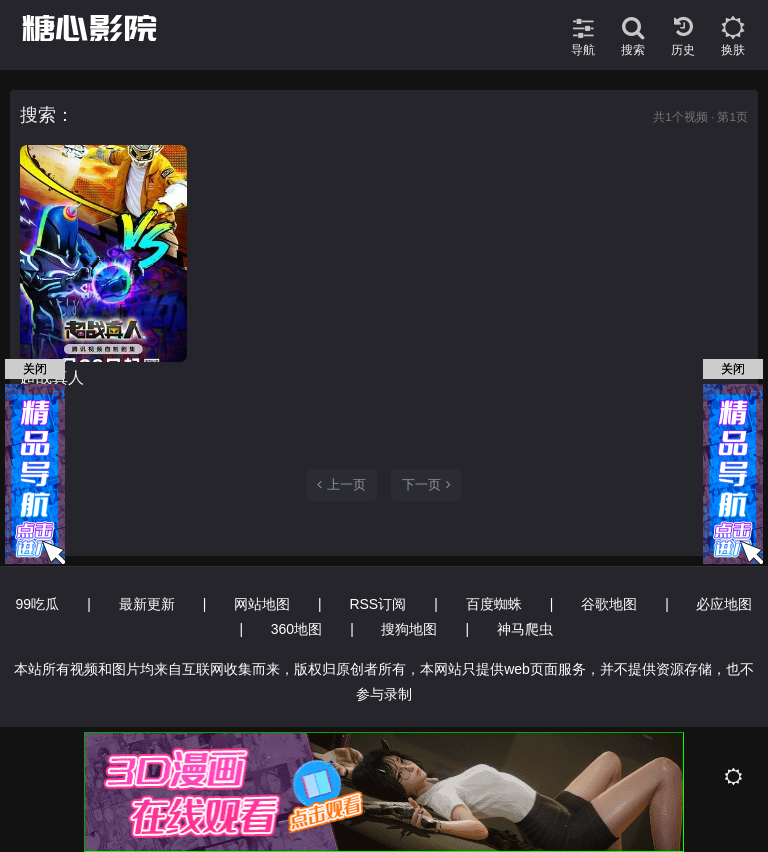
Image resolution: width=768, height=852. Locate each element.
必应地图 (724, 604)
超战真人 (52, 377)
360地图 (296, 629)
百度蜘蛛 (494, 604)
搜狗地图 (409, 629)
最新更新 (147, 604)
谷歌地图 (609, 604)
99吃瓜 (38, 604)
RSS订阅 (377, 604)
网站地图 (262, 604)
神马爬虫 (525, 629)
